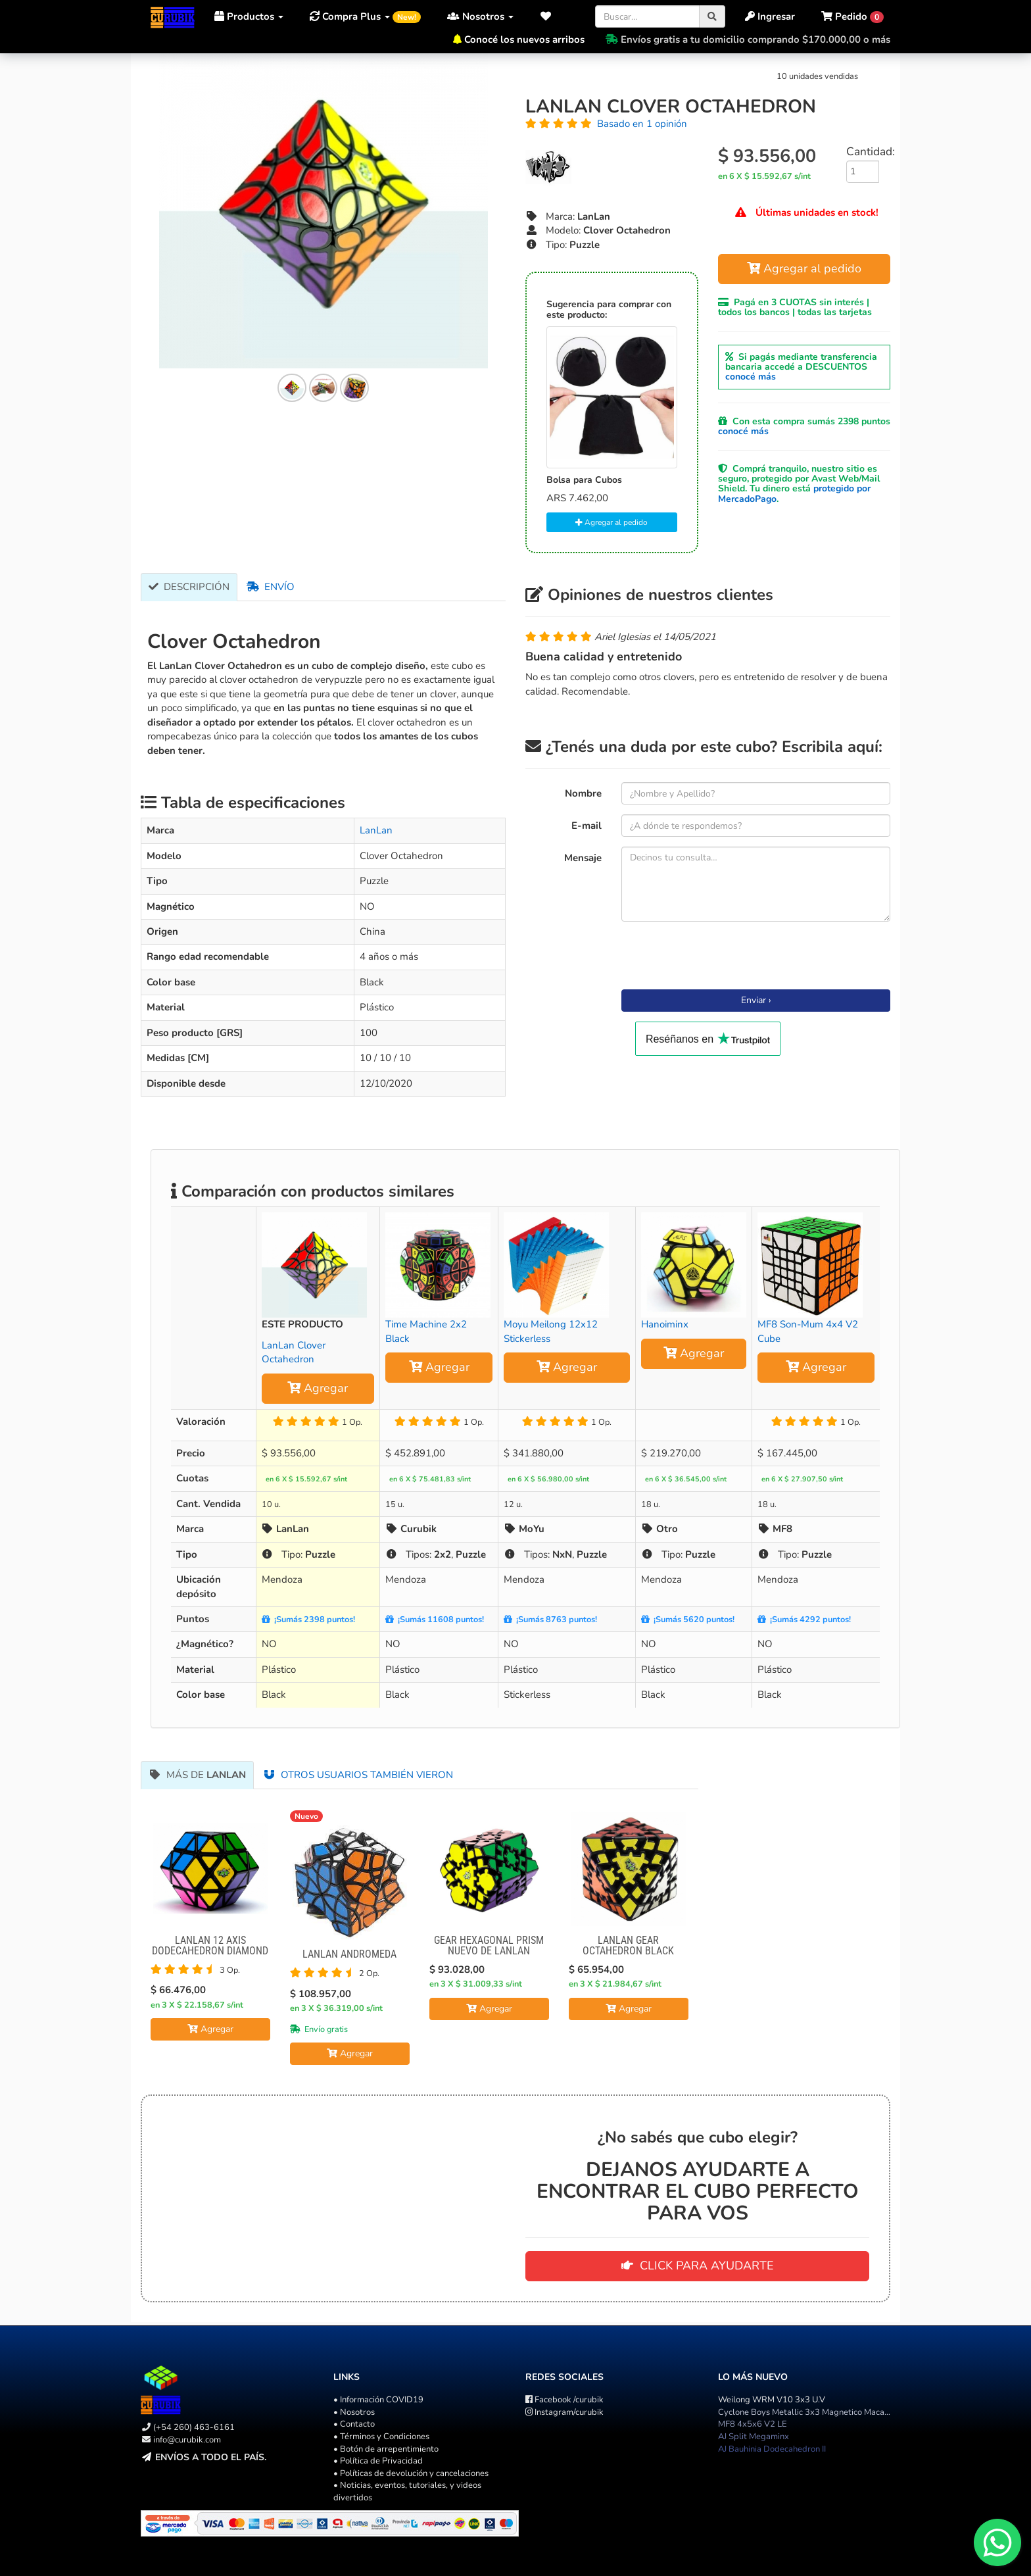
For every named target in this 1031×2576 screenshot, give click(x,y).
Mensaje (583, 857)
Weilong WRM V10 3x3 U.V (771, 2400)
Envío (271, 586)
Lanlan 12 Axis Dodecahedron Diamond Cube (210, 1951)
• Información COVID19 (378, 2400)
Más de (197, 1774)
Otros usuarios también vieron (358, 1774)
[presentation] (721, 957)
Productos (248, 16)
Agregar (317, 1388)
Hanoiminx (664, 1324)
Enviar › (756, 1000)
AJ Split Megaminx (753, 2436)
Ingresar (770, 16)
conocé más (750, 376)
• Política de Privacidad (378, 2461)
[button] (549, 16)
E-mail (586, 825)
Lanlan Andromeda (349, 1954)
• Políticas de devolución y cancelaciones (411, 2473)
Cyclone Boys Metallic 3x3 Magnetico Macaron (807, 2412)
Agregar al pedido (611, 522)
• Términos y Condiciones (381, 2436)
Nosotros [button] (480, 16)
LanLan (376, 830)
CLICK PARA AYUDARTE (697, 2265)
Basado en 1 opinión (642, 123)
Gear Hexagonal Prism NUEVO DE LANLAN (489, 1945)
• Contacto (354, 2424)
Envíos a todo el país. (210, 2457)
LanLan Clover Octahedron (293, 1352)
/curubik (564, 2400)
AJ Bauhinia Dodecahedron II (772, 2449)
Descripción (189, 586)
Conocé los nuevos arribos (524, 39)
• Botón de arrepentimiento (386, 2449)
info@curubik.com (187, 2440)
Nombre (583, 793)
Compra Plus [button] (365, 16)
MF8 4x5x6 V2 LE (752, 2424)
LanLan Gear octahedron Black (628, 1945)
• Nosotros (354, 2412)
